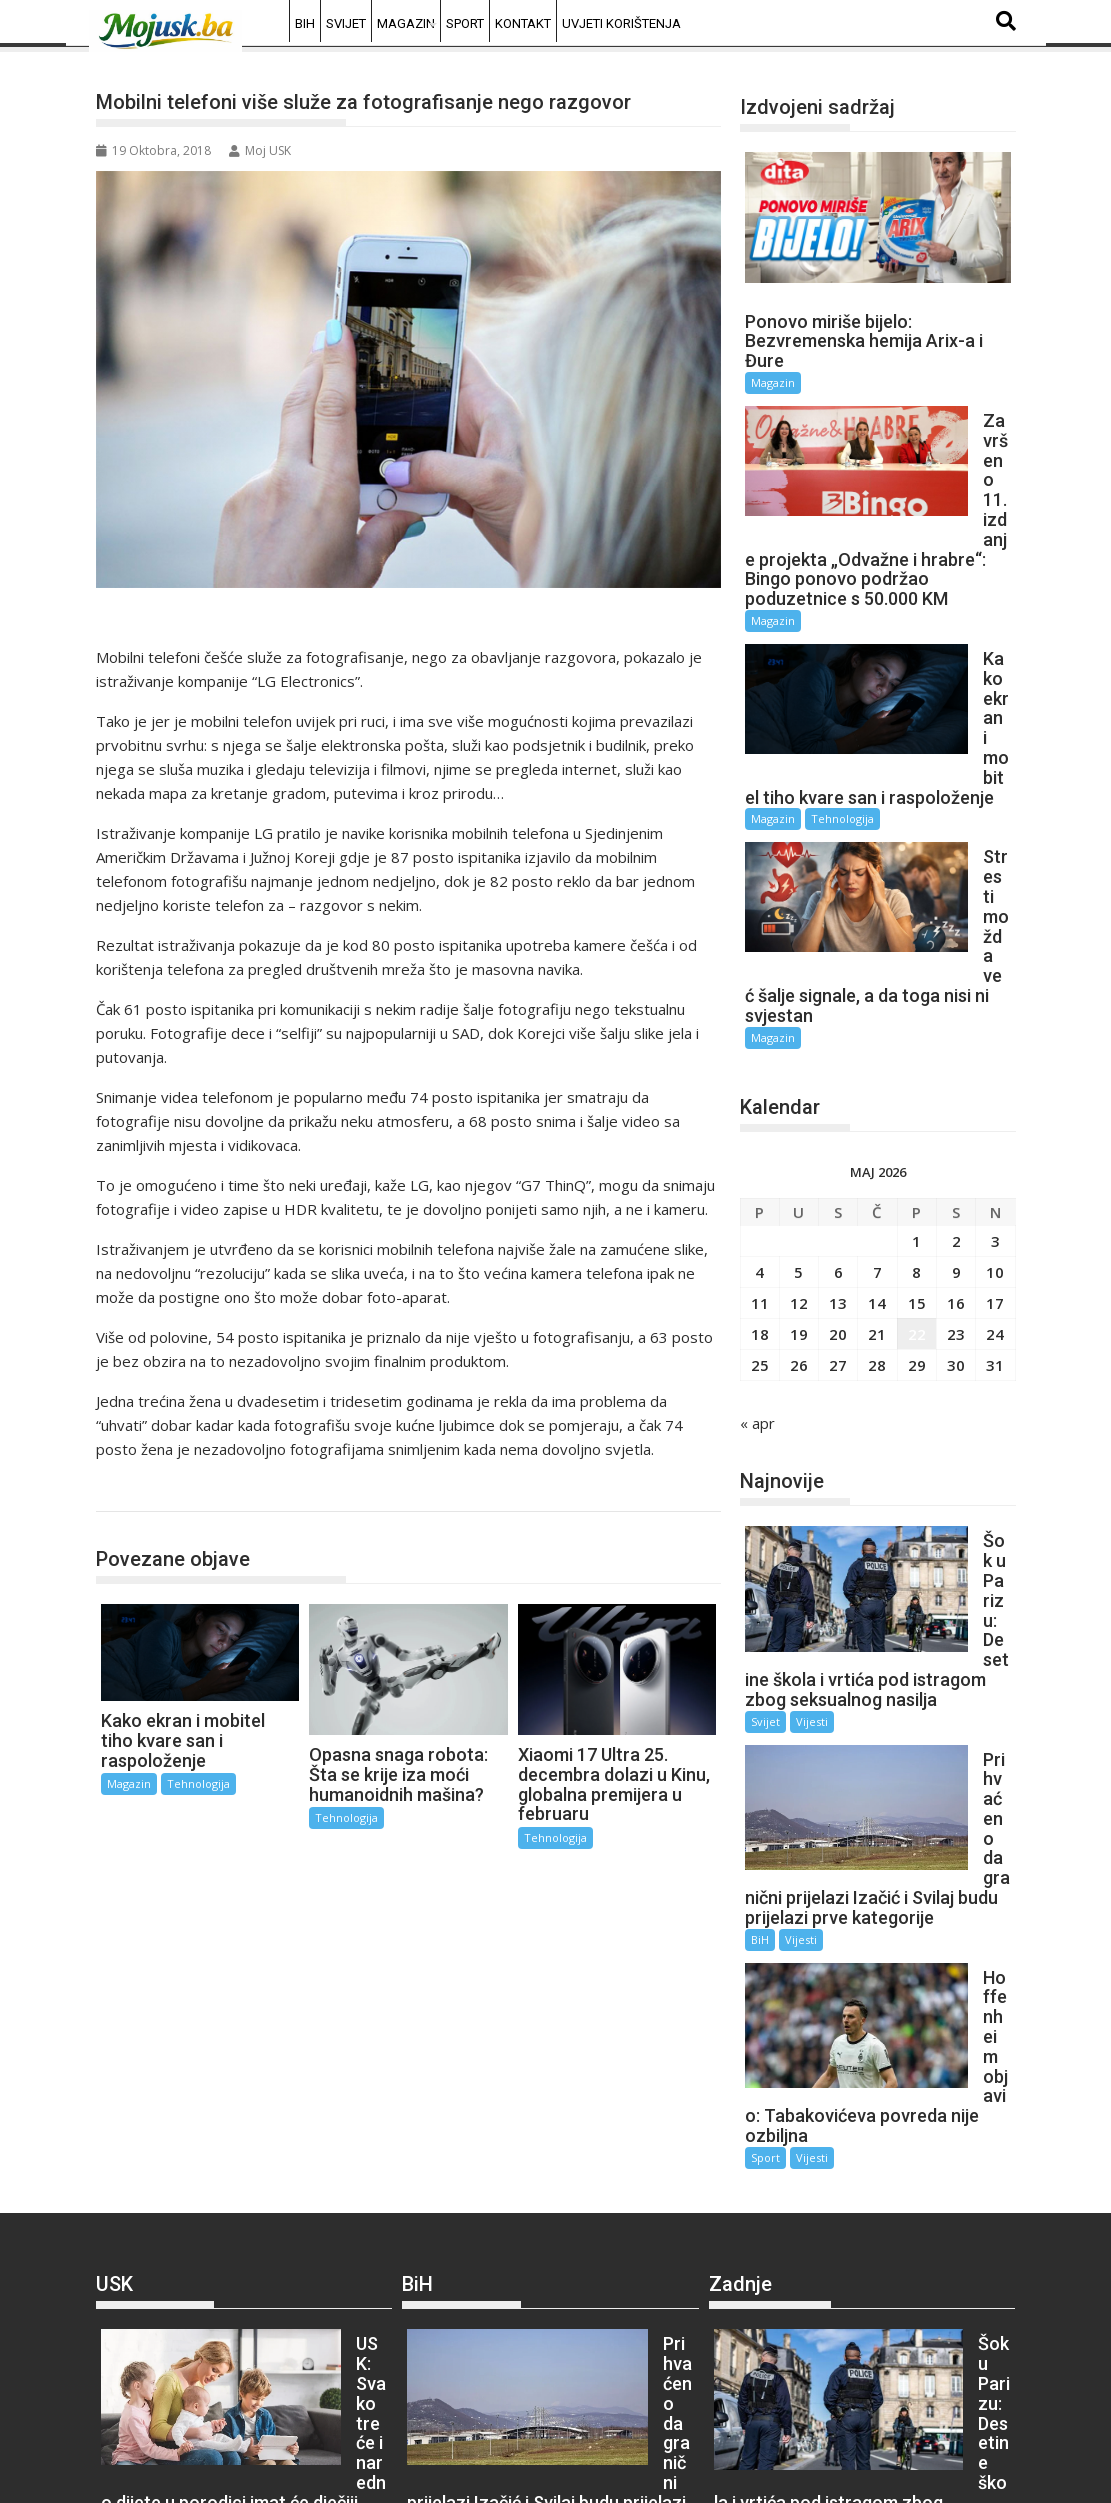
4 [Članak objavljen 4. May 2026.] (759, 1014)
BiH (305, 23)
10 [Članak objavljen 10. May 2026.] (995, 1014)
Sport (465, 23)
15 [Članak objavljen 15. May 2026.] (917, 1045)
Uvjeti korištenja (621, 23)
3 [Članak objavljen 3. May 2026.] (995, 983)
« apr (757, 1165)
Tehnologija (154, 1490)
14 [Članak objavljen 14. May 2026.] (877, 1045)
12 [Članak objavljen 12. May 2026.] (799, 1045)
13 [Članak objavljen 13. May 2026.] (838, 1045)
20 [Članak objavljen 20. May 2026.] (838, 1076)
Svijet (346, 23)
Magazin (406, 23)
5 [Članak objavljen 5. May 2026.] (798, 1014)
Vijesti (812, 1384)
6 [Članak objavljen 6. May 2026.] (838, 1014)
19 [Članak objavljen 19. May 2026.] (799, 1076)
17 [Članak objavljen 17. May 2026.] (995, 1045)
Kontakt (523, 23)
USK (117, 2101)
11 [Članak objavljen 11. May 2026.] (760, 1045)
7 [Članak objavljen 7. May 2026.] (877, 1014)
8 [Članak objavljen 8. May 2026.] (916, 1014)
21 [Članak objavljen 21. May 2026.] (877, 1076)
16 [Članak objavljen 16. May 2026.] (956, 1045)
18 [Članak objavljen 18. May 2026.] (760, 1076)
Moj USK (260, 150)
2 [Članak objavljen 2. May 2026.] (956, 983)
